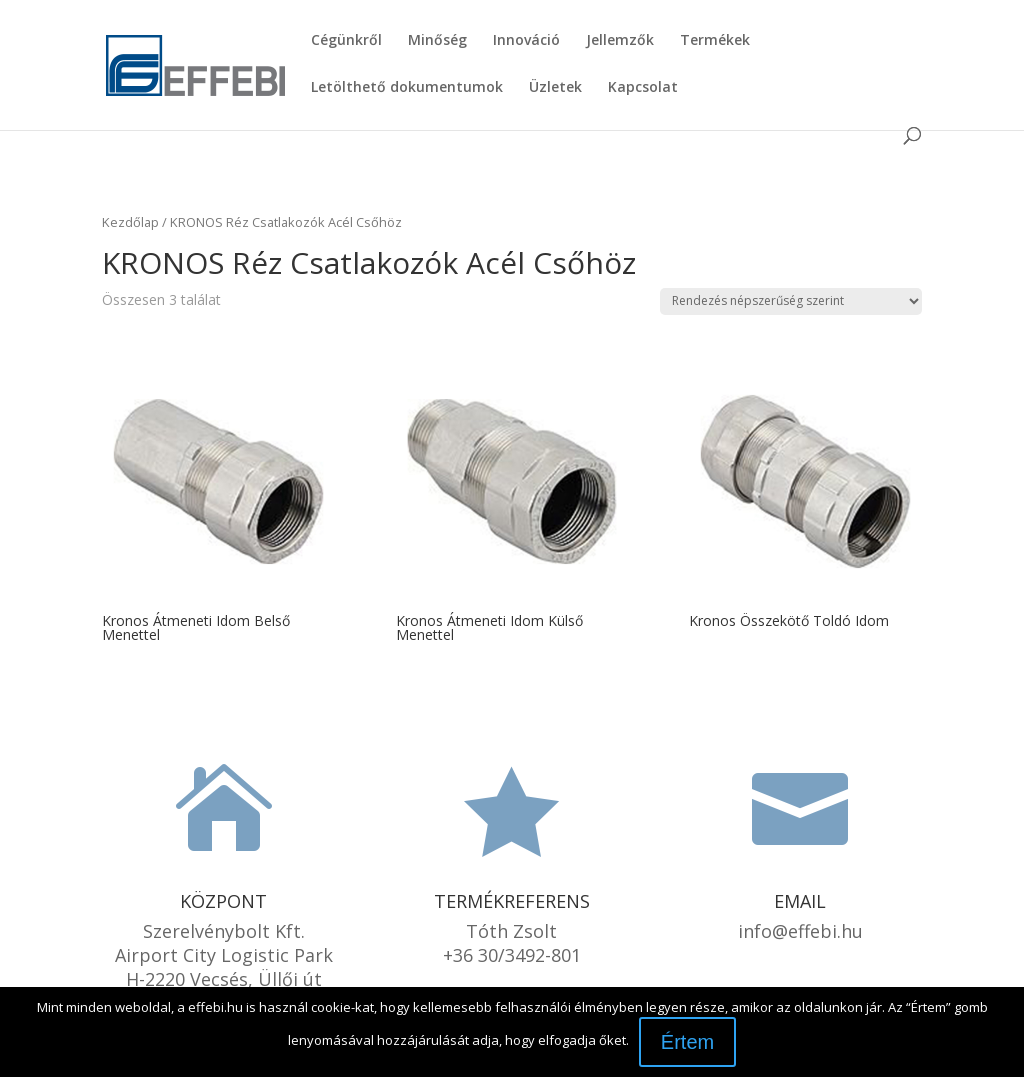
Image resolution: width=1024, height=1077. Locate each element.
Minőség (437, 41)
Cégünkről (346, 41)
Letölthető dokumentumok (407, 88)
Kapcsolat (643, 88)
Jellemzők (620, 41)
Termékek (715, 41)
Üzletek (555, 88)
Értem (687, 1042)
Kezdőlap (130, 222)
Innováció (526, 41)
